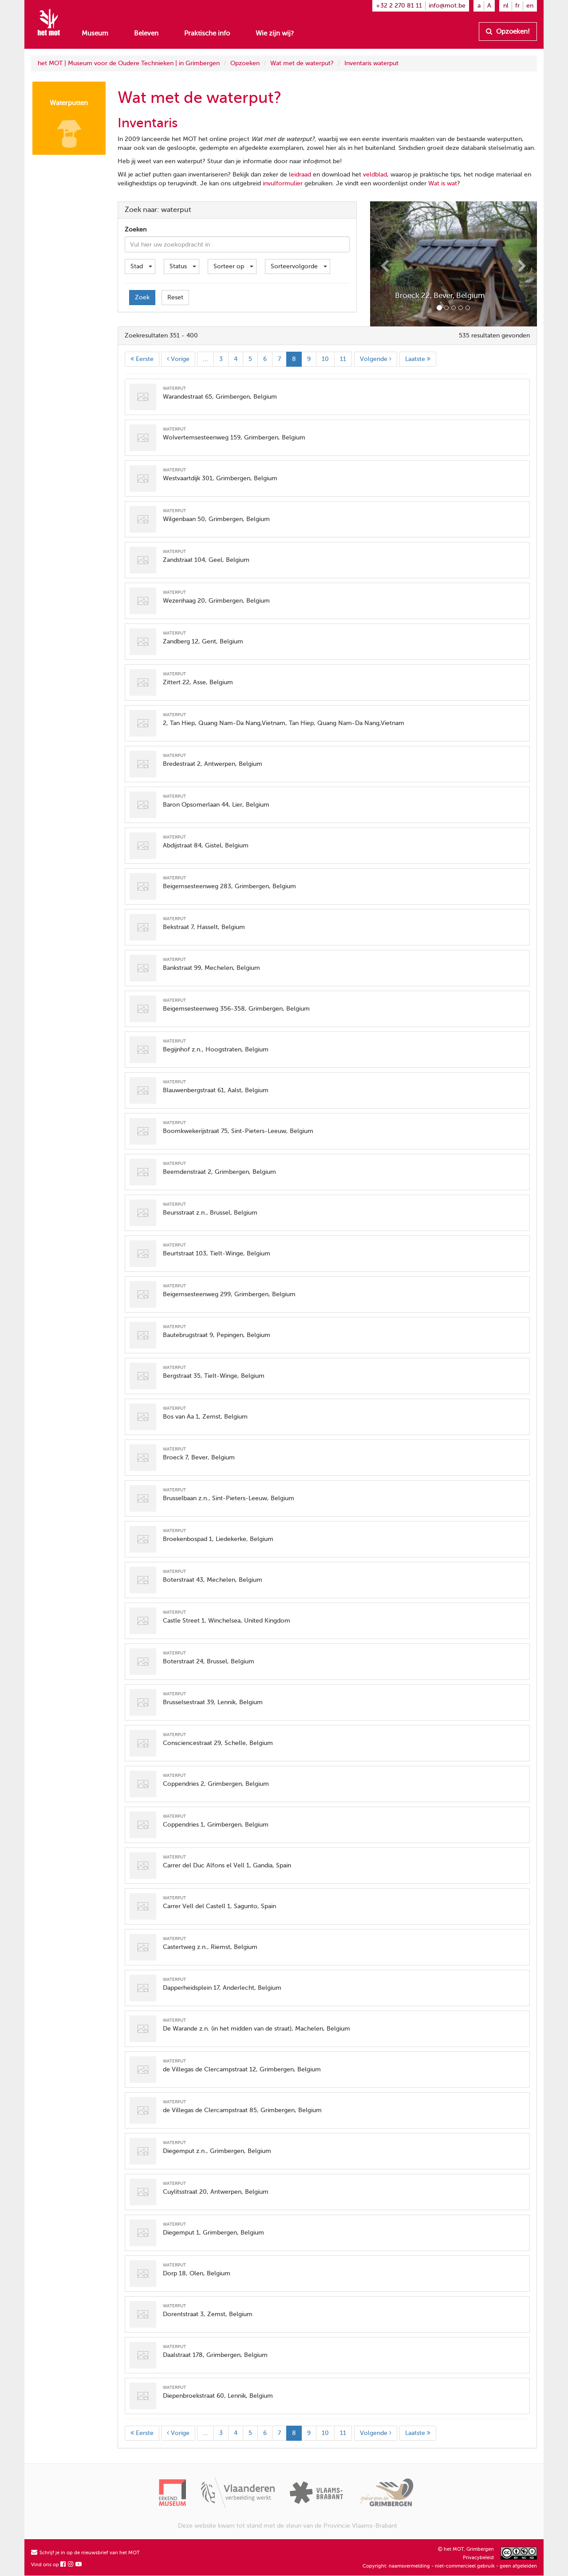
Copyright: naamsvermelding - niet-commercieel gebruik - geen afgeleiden (450, 2566)
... (205, 359)
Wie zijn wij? (275, 33)
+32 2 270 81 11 (399, 5)
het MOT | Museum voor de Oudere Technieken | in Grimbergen (129, 63)
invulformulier (283, 183)
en (529, 5)
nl (506, 5)
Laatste (417, 359)
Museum (95, 33)
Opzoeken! (508, 31)
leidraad (300, 174)
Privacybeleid (478, 2557)
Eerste (142, 359)
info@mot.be (447, 5)
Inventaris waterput (371, 63)
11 (343, 359)
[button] (382, 263)
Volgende (375, 359)
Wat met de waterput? (302, 63)
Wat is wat (442, 183)
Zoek (142, 297)
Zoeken (135, 229)
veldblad (375, 174)
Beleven (146, 33)
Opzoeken (245, 63)
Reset (175, 297)
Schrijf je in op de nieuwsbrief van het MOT (85, 2553)
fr (517, 5)
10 (325, 359)
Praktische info (207, 33)
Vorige (178, 359)
